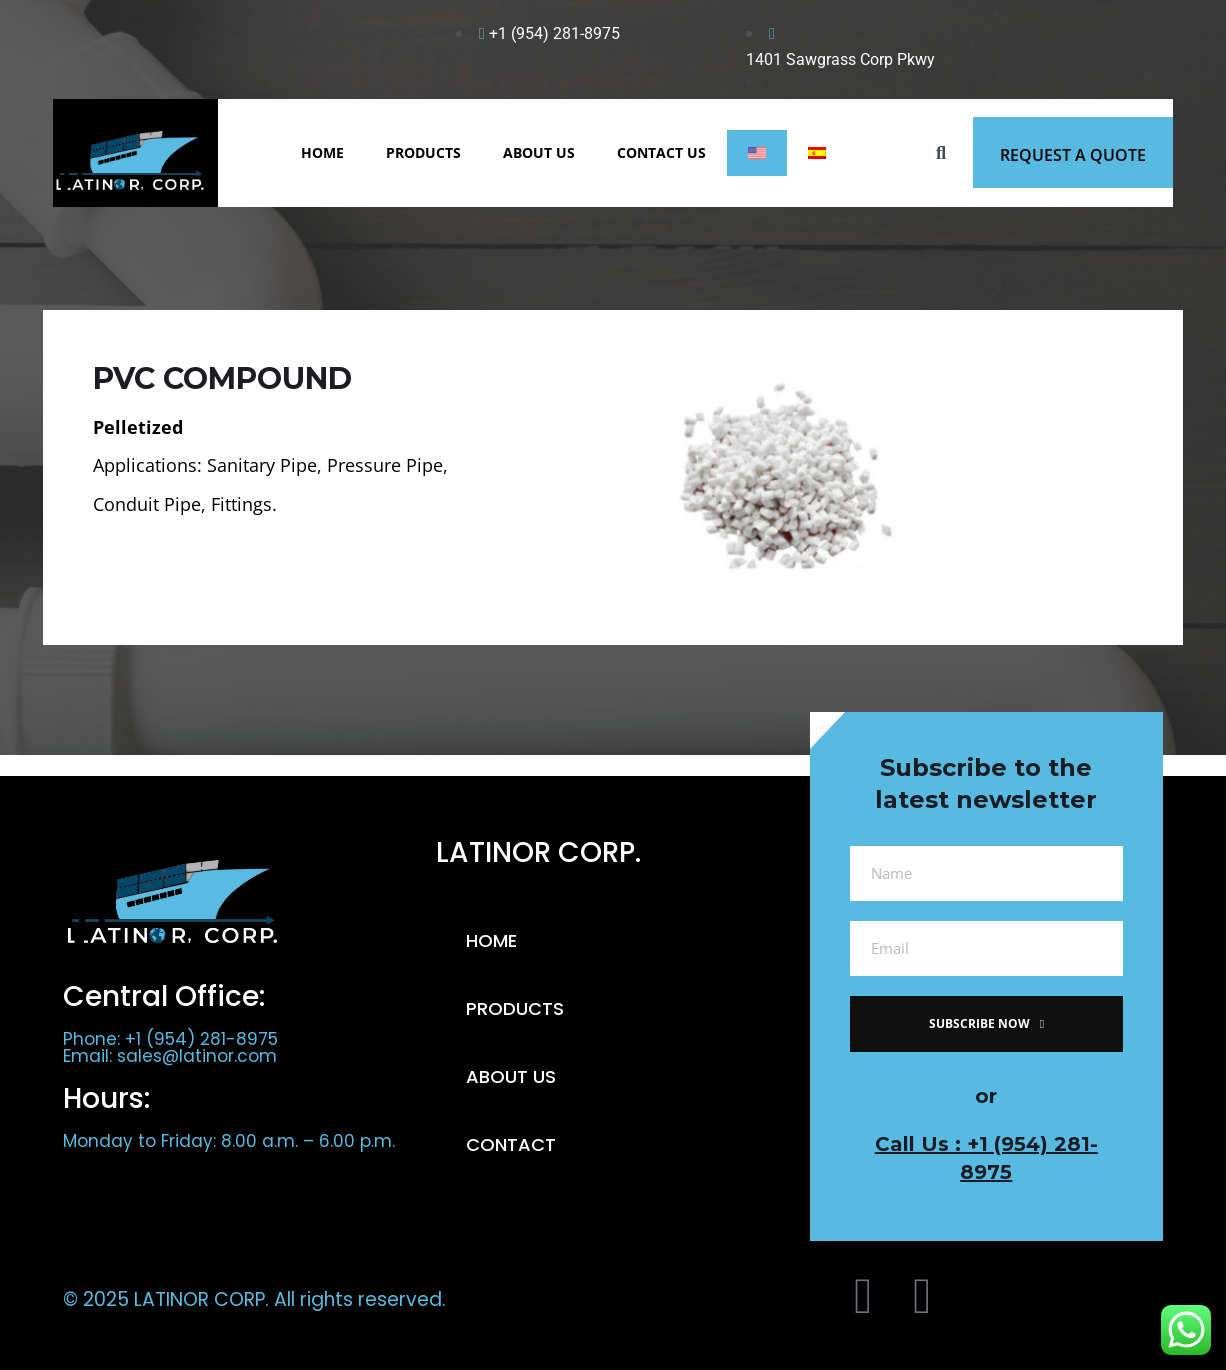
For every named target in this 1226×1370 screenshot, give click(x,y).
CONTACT (511, 1144)
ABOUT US (539, 152)
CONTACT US (661, 152)
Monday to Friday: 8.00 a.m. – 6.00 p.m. (229, 1141)
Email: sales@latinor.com (170, 1056)
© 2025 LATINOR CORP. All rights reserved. (254, 1299)
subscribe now (986, 1023)
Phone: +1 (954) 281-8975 (170, 1039)
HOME (322, 152)
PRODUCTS (423, 152)
